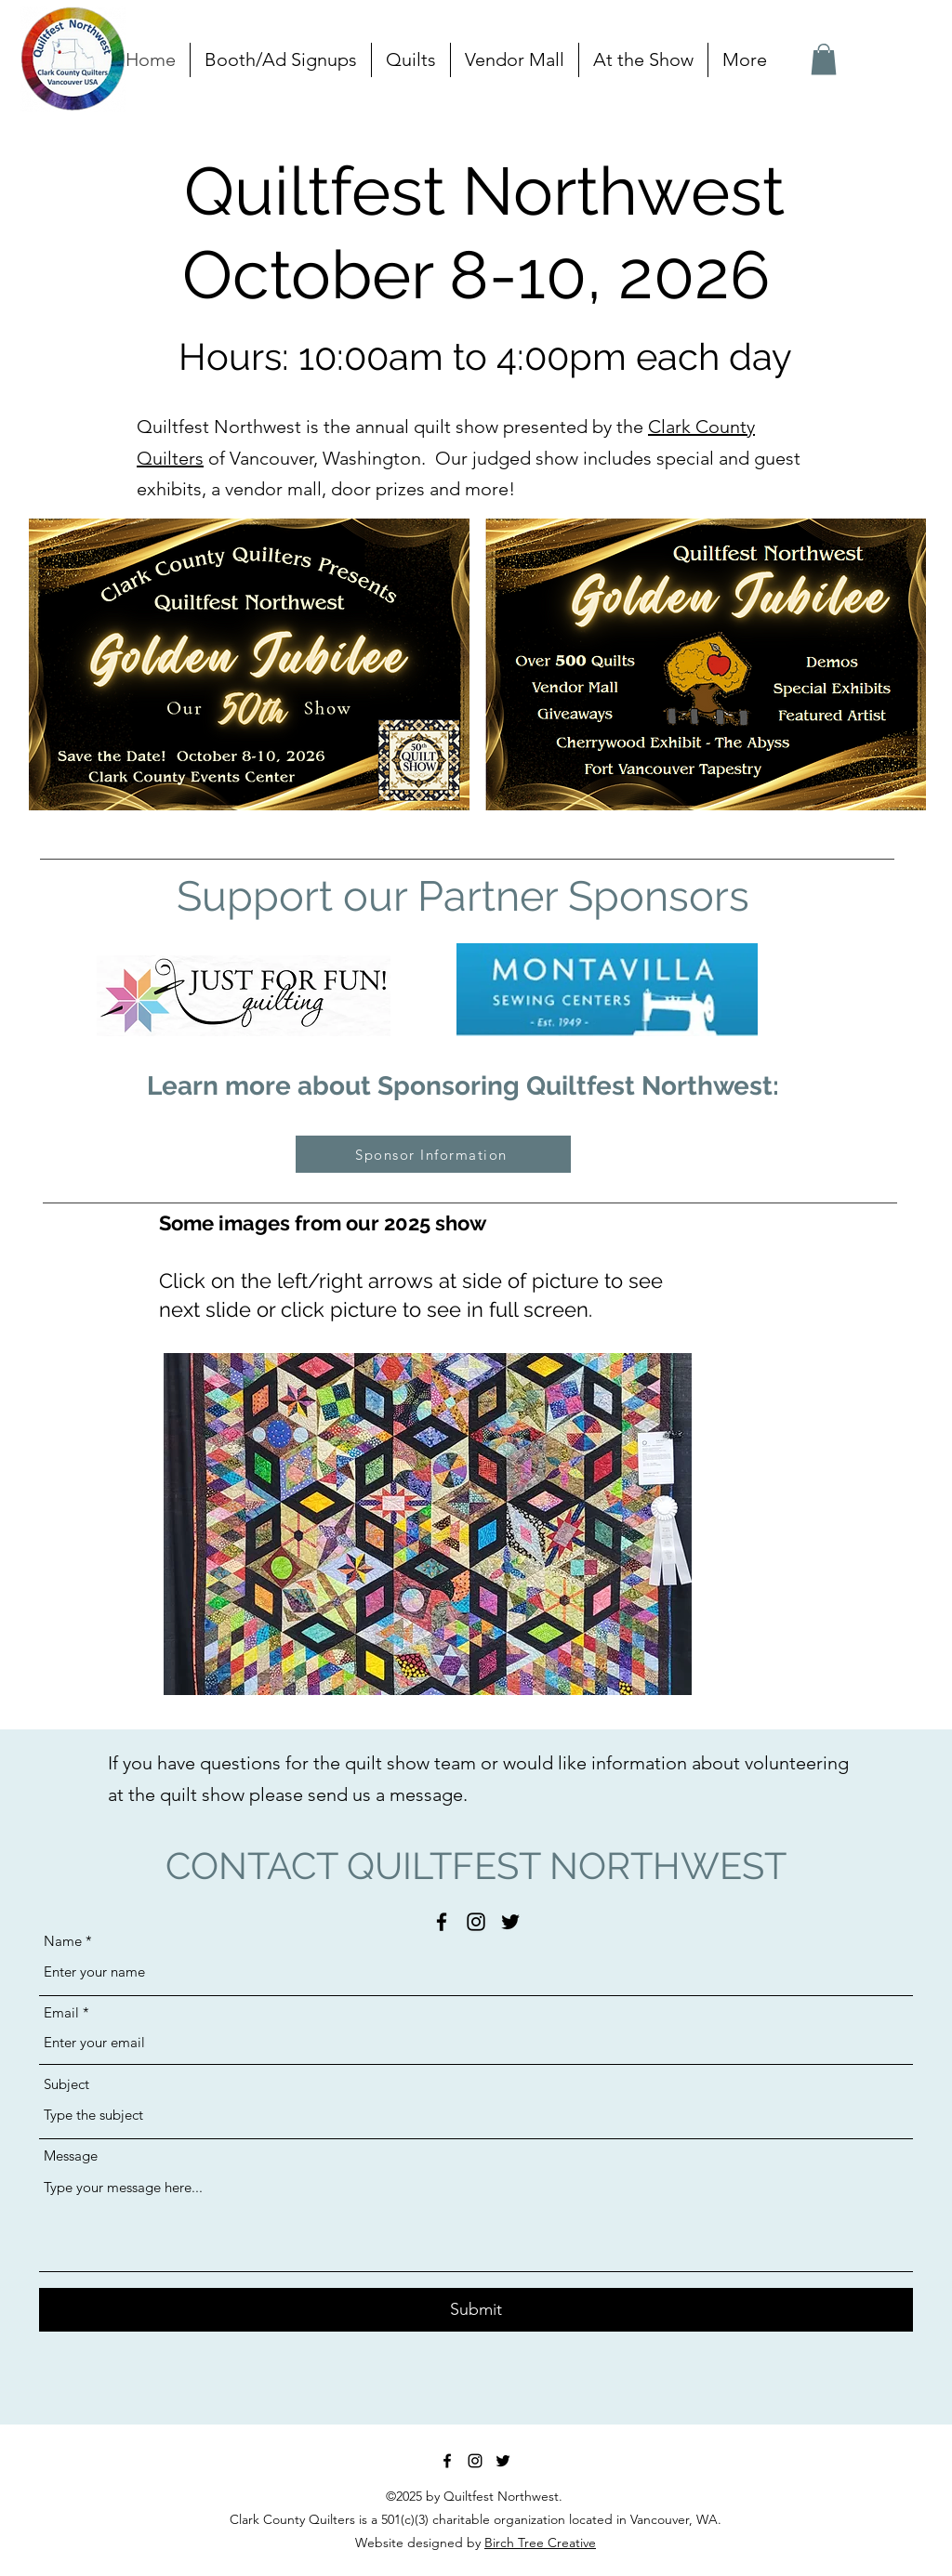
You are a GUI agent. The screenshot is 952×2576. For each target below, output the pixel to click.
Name (63, 1941)
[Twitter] (510, 1922)
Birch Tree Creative (540, 2542)
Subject (66, 2084)
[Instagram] (476, 1922)
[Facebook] (442, 1922)
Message (71, 2155)
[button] (411, 60)
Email (61, 2012)
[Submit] (476, 2310)
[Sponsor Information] (433, 1154)
